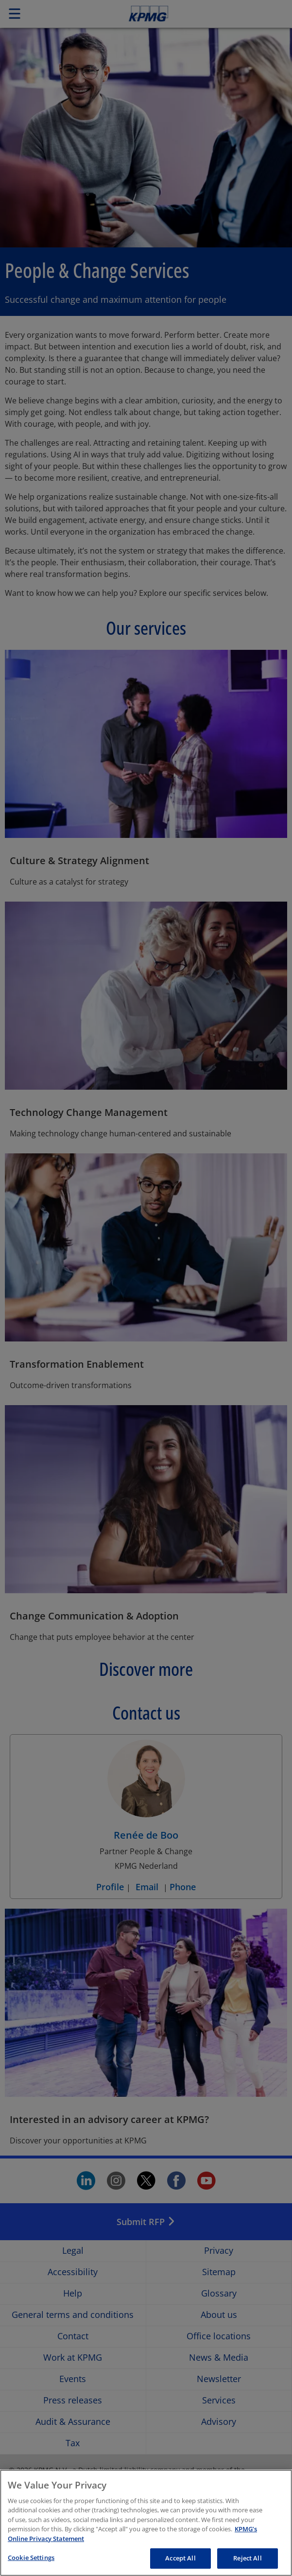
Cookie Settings (31, 2557)
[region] (146, 2523)
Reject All (247, 2558)
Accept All (180, 2558)
